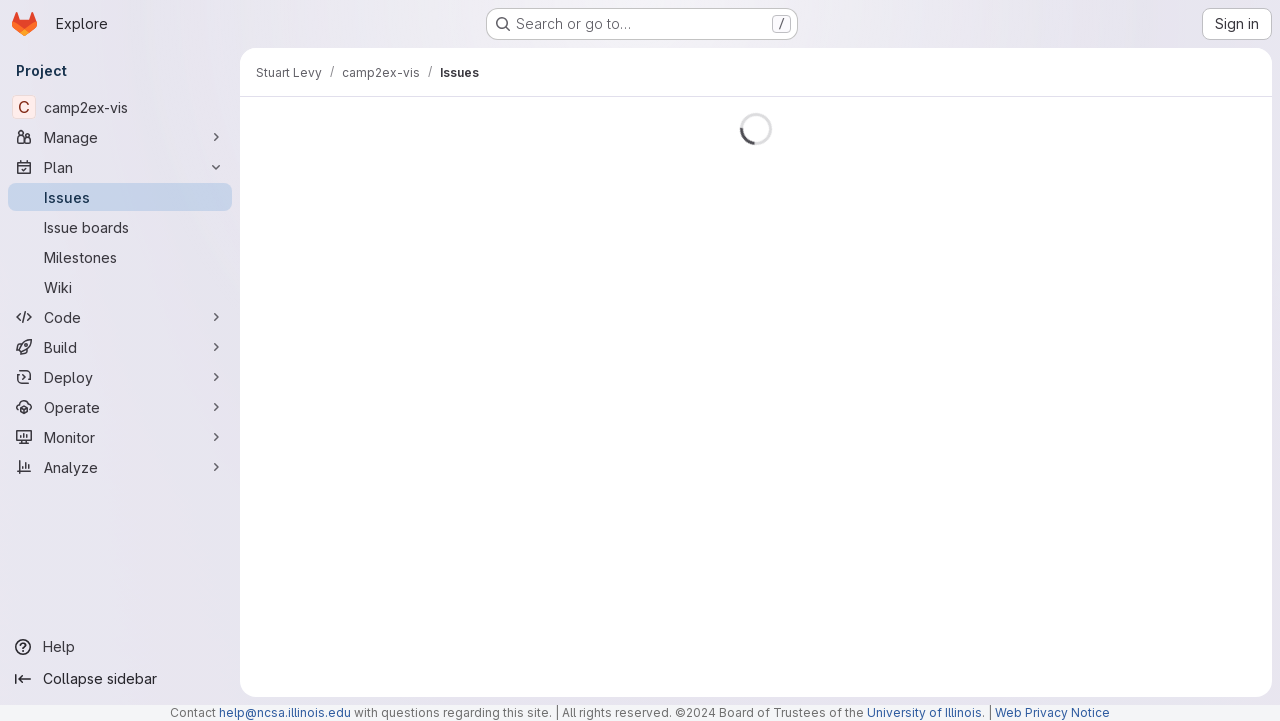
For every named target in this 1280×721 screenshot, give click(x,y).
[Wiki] (120, 287)
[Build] (120, 347)
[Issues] (120, 197)
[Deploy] (120, 377)
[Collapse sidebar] (120, 679)
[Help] (120, 647)
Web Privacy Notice (1052, 712)
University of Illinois (924, 712)
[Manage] (120, 137)
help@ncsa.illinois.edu (285, 712)
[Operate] (120, 407)
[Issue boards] (120, 227)
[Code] (120, 317)
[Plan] (120, 167)
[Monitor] (120, 437)
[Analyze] (120, 467)
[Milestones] (120, 257)
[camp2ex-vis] (120, 107)
